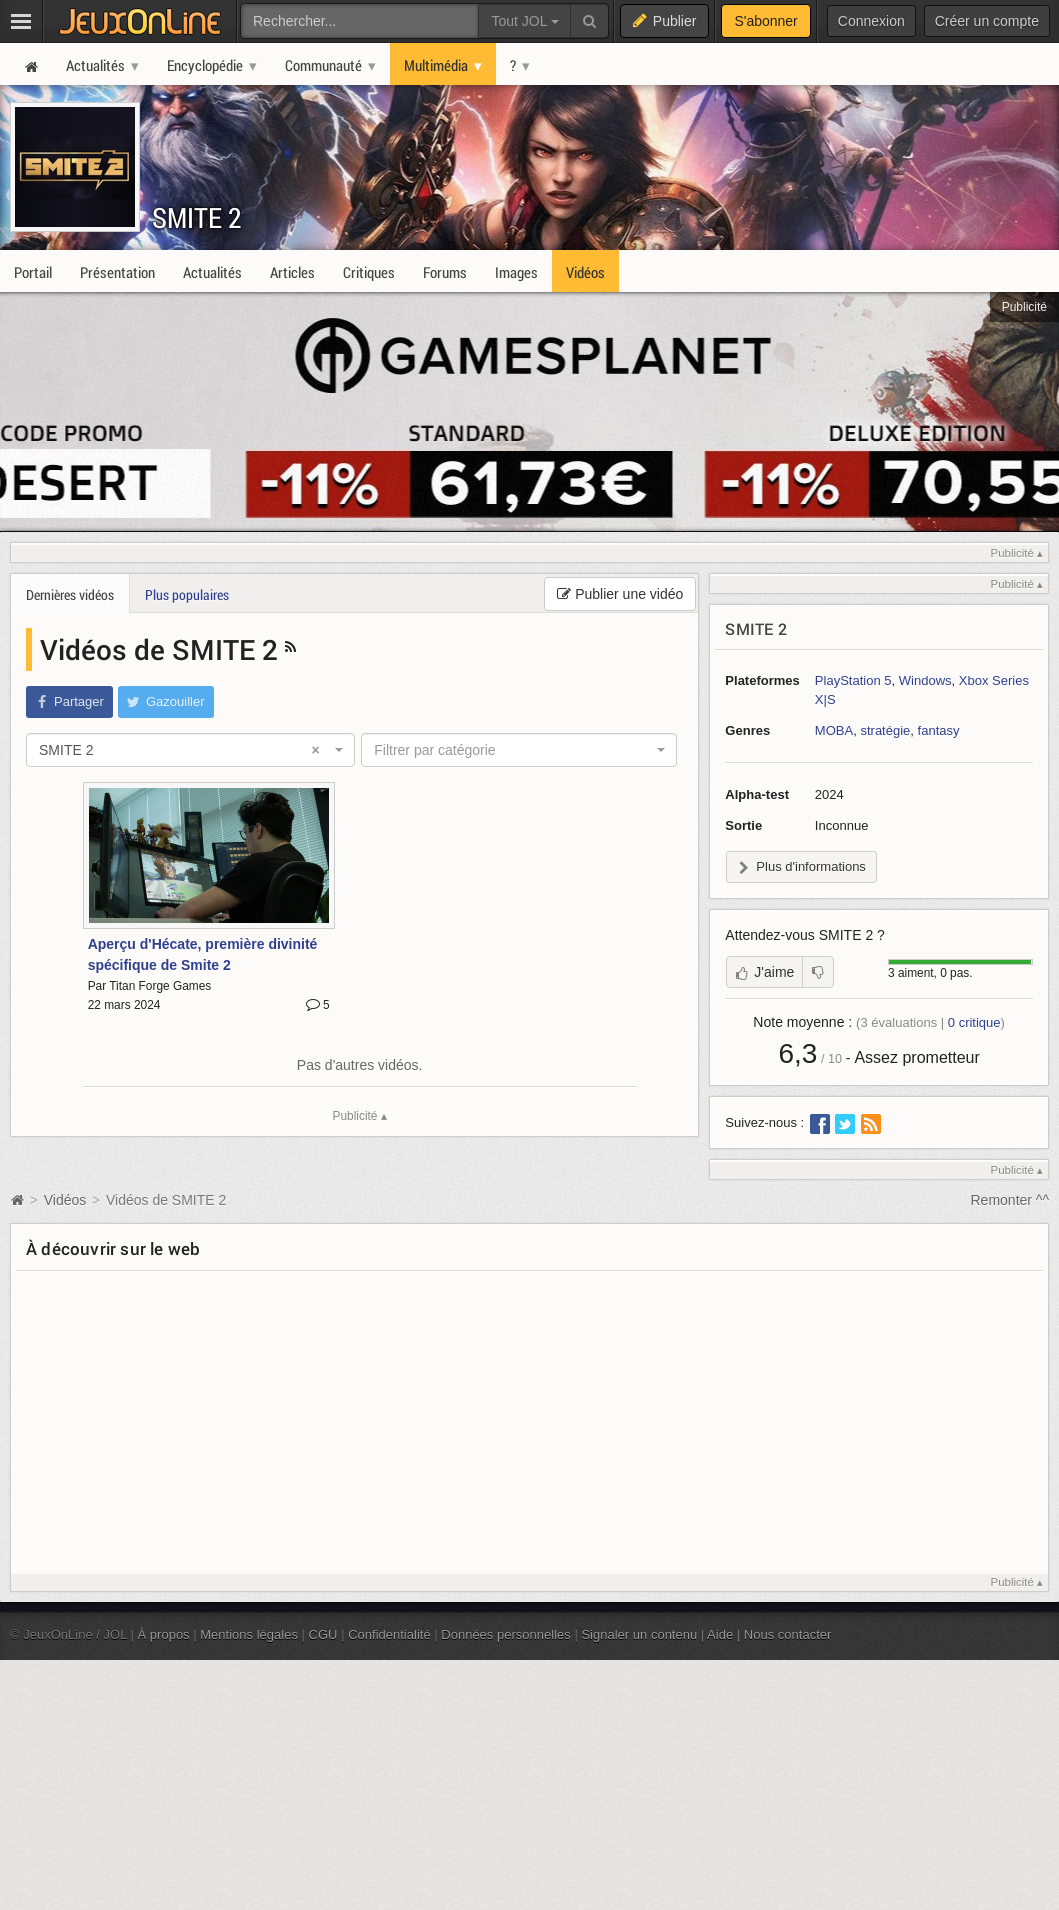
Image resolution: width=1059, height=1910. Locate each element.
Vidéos (67, 1200)
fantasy (939, 730)
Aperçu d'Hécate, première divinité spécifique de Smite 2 (203, 954)
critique (974, 1022)
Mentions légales (249, 1634)
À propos (164, 1634)
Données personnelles (506, 1634)
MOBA (834, 730)
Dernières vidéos (70, 594)
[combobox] (190, 750)
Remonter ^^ (1010, 1200)
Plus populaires (187, 594)
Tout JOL (524, 21)
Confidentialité (389, 1634)
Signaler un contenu (639, 1634)
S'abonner (765, 21)
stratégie (885, 730)
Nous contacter (788, 1634)
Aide (720, 1634)
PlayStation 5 (853, 680)
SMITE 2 (197, 217)
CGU (323, 1634)
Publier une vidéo (620, 594)
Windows (925, 680)
